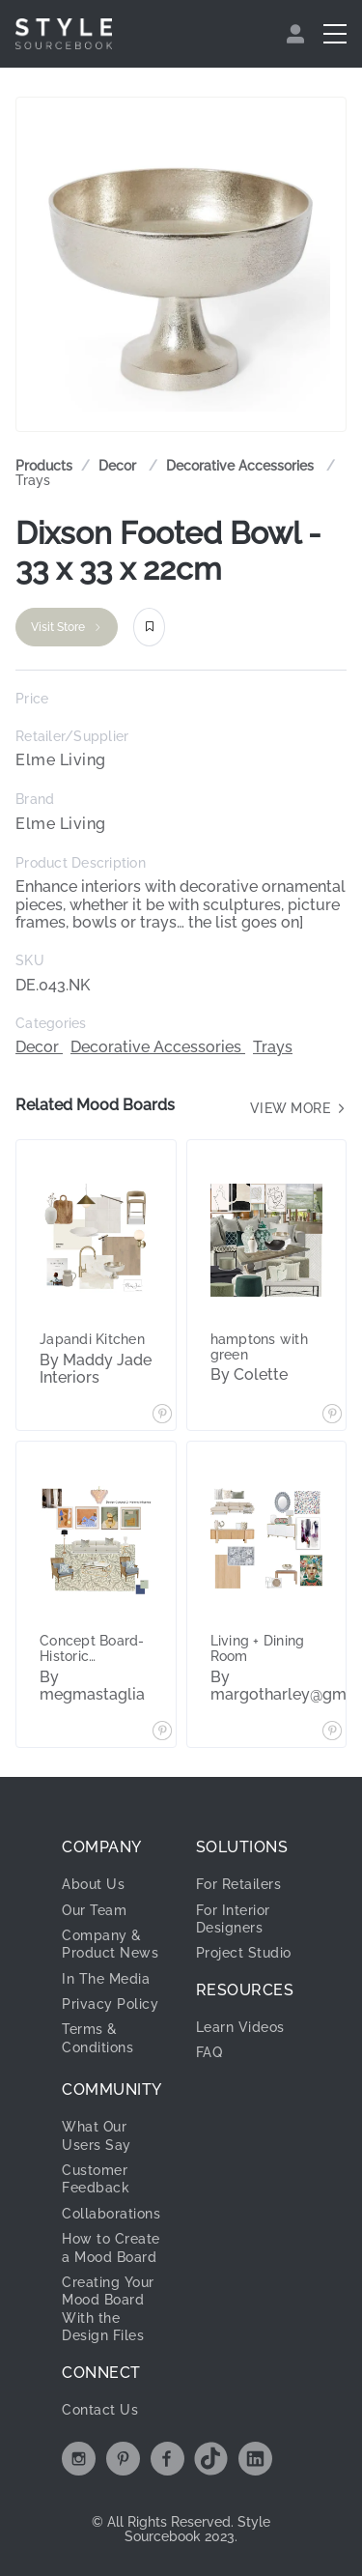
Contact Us (100, 2410)
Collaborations (111, 2213)
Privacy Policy (110, 2004)
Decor (119, 465)
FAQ (209, 2052)
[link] (119, 466)
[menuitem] (298, 33)
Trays (32, 480)
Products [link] (43, 465)
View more (299, 1108)
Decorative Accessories (242, 465)
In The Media (106, 1979)
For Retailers (239, 1884)
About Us (93, 1884)
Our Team (94, 1910)
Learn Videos (240, 2027)
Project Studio (244, 1953)
